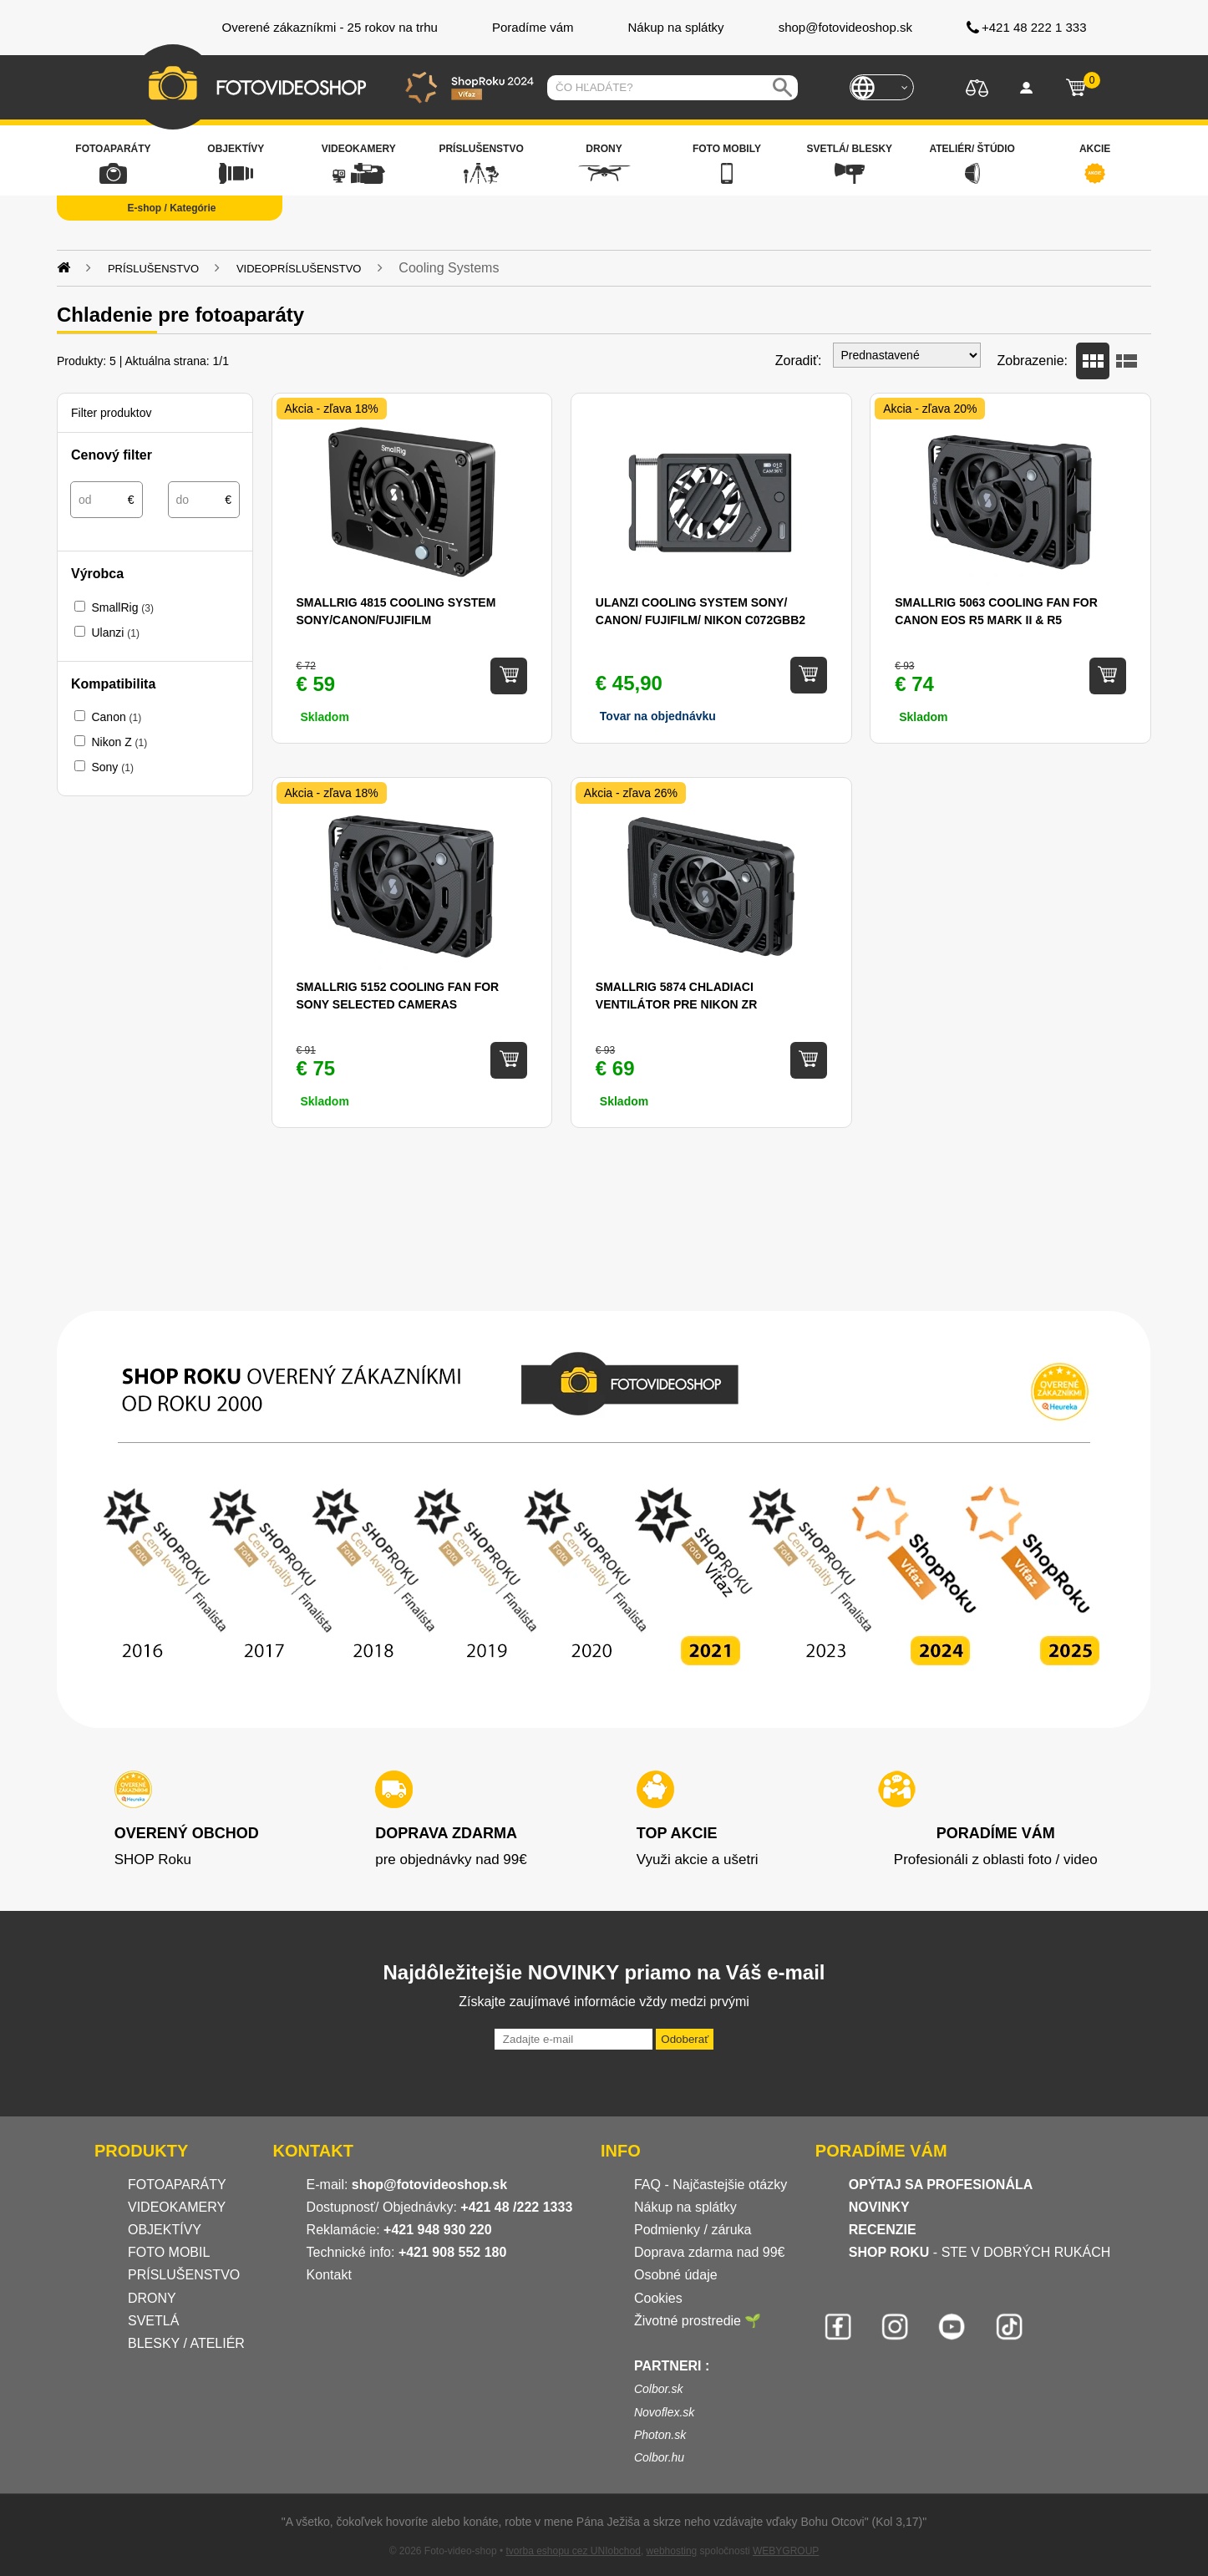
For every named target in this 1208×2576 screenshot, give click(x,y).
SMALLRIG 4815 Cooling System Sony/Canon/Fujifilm (396, 611)
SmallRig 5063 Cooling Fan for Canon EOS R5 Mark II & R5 (996, 611)
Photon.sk (660, 2434)
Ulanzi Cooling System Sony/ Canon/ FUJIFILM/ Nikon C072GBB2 (700, 611)
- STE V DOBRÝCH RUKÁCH (980, 2252)
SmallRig (122, 607)
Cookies (658, 2298)
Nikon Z (119, 742)
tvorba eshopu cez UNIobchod (572, 2551)
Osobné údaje (676, 2275)
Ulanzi (115, 632)
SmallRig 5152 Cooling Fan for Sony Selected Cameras (398, 995)
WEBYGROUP (786, 2551)
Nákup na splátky (685, 2207)
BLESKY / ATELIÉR (186, 2343)
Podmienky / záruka (693, 2230)
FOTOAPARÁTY (177, 2184)
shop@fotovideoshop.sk (429, 2184)
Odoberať (684, 2039)
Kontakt (329, 2275)
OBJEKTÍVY (164, 2230)
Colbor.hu (659, 2457)
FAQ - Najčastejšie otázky (710, 2184)
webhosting (672, 2551)
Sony (112, 767)
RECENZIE (882, 2230)
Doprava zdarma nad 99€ (709, 2252)
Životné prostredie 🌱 (698, 2321)
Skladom (923, 717)
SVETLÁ (155, 2321)
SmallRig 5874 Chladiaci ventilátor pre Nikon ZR (676, 995)
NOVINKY (879, 2207)
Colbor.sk (658, 2389)
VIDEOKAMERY (177, 2207)
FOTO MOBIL (169, 2252)
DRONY (152, 2298)
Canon (116, 717)
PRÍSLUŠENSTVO (184, 2275)
